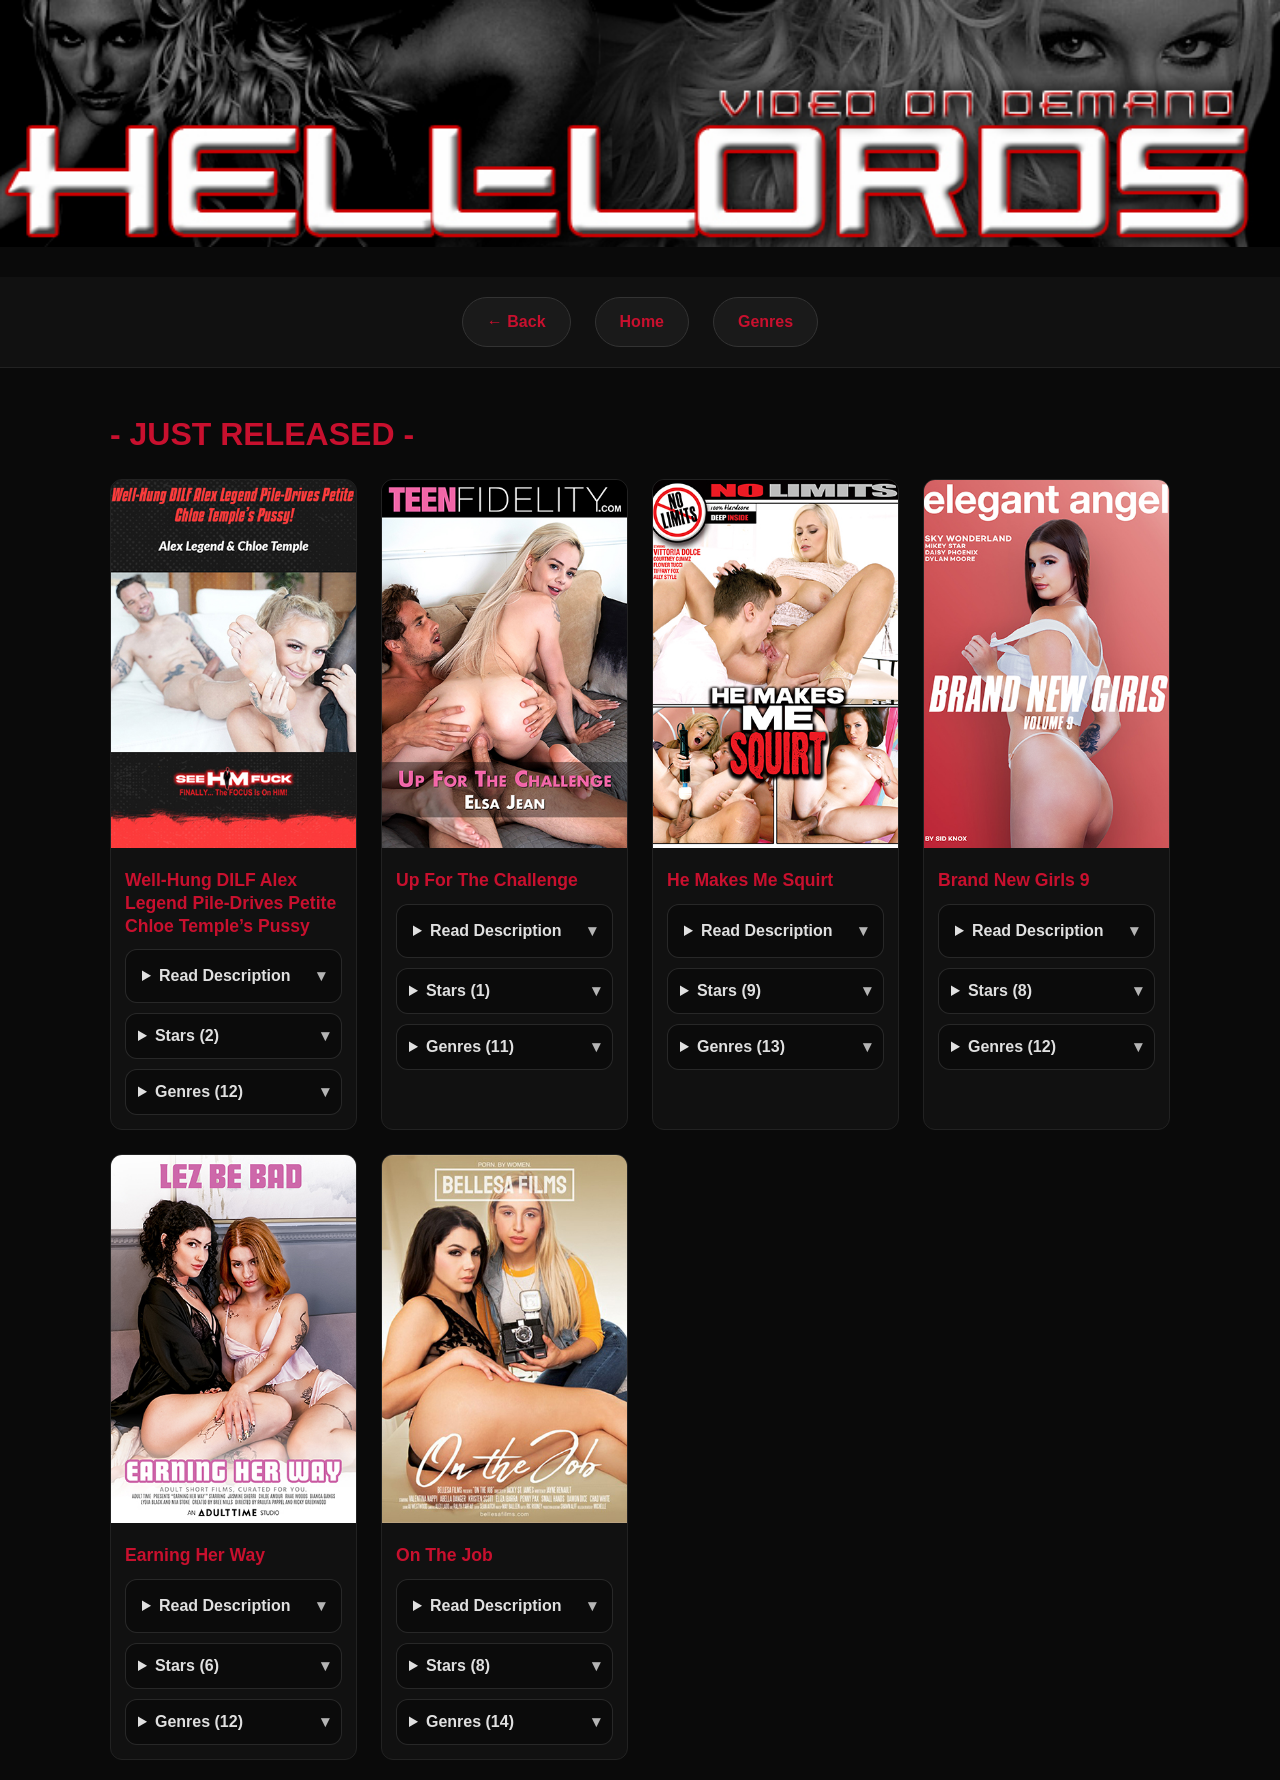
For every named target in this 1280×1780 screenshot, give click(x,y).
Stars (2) (187, 1035)
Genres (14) (470, 1721)
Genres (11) (470, 1046)
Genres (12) (199, 1091)
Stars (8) (1000, 990)
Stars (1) (458, 990)
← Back (516, 321)
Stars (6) (187, 1665)
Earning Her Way (195, 1555)
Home (642, 321)
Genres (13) (741, 1046)
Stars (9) (729, 990)
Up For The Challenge (487, 880)
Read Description (225, 975)
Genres (765, 321)
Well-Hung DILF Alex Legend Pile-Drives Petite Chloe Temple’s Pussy (230, 903)
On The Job (444, 1555)
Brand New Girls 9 (1014, 880)
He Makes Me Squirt (750, 880)
